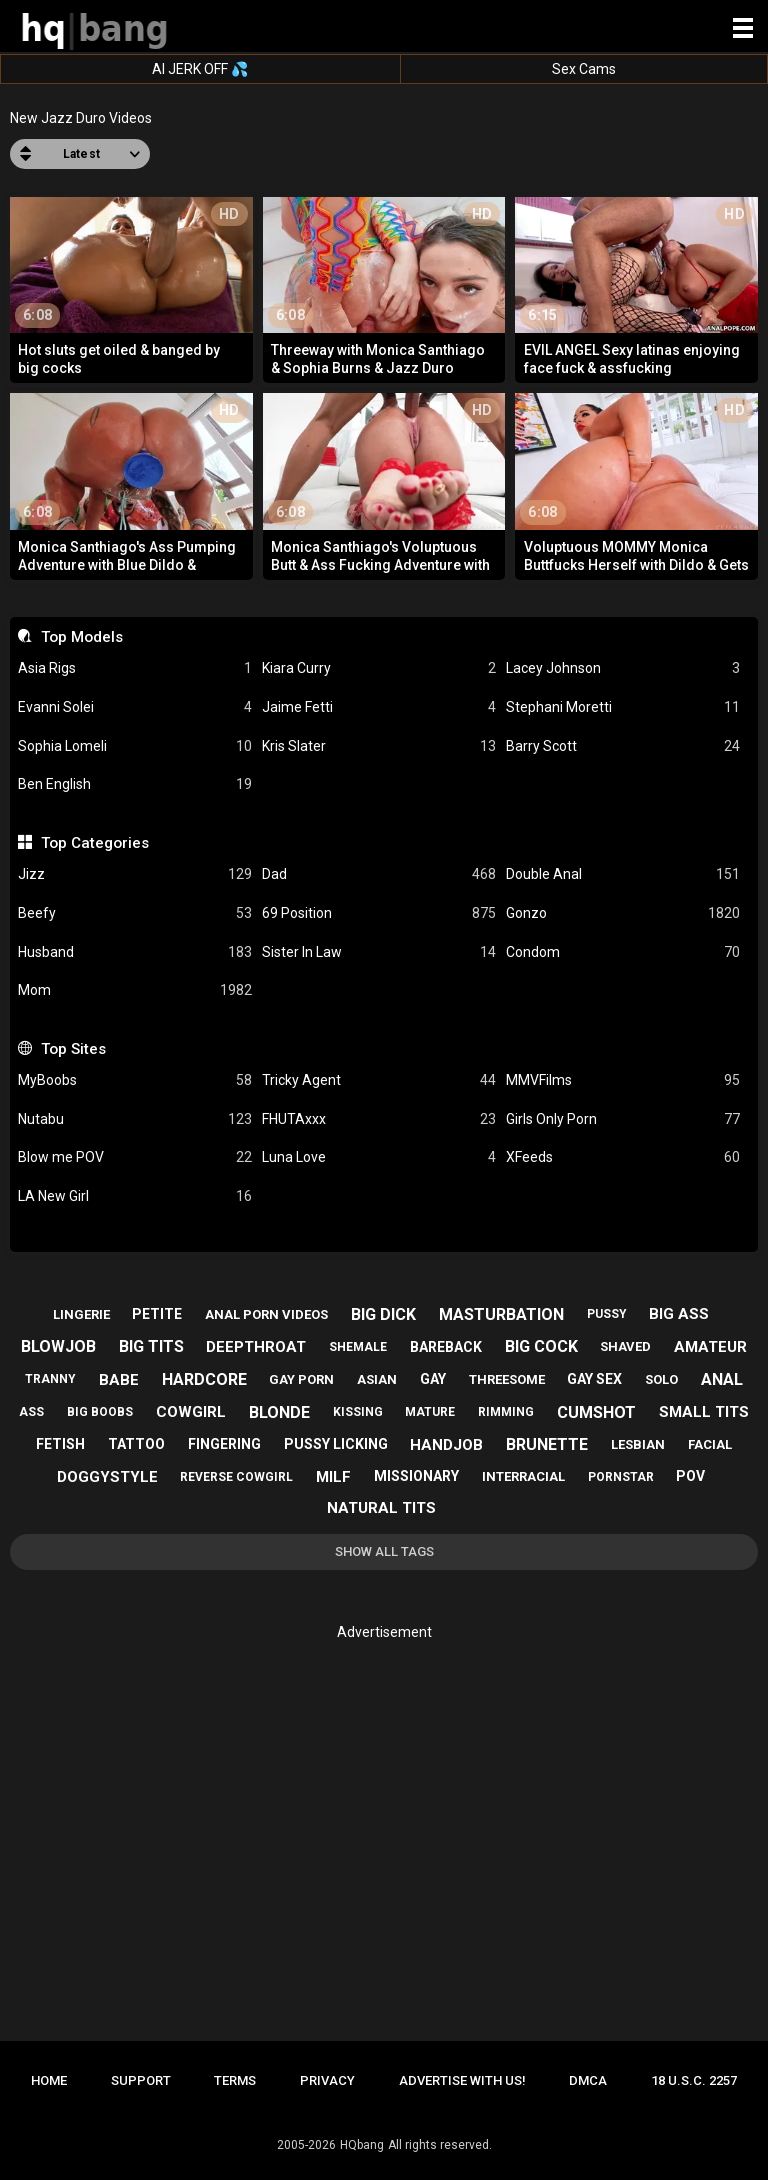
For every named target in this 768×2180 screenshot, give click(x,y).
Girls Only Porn (623, 1119)
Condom (623, 952)
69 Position (379, 913)
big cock (541, 1346)
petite (157, 1314)
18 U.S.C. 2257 (694, 2080)
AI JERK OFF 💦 (200, 69)
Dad (379, 874)
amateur (710, 1347)
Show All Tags (384, 1551)
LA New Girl (135, 1196)
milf (333, 1477)
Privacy (327, 2080)
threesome (507, 1379)
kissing (358, 1412)
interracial (523, 1476)
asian (377, 1379)
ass (31, 1412)
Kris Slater (379, 746)
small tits (704, 1412)
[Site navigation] (743, 29)
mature (430, 1412)
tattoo (136, 1444)
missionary (416, 1476)
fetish (60, 1444)
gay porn (301, 1379)
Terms (235, 2080)
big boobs (100, 1412)
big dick (383, 1314)
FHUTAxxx (379, 1119)
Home (49, 2080)
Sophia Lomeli (135, 746)
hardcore (204, 1379)
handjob (446, 1445)
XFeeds (623, 1157)
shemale (358, 1347)
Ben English (135, 784)
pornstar (621, 1477)
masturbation (501, 1314)
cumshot (596, 1412)
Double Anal (623, 874)
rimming (506, 1412)
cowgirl (191, 1412)
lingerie (81, 1314)
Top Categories (95, 843)
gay (433, 1379)
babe (119, 1380)
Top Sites (73, 1049)
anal (722, 1379)
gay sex (594, 1379)
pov (690, 1476)
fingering (224, 1444)
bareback (446, 1347)
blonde (279, 1412)
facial (710, 1444)
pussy (607, 1314)
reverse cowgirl (236, 1477)
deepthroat (256, 1347)
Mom (135, 990)
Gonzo (623, 913)
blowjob (58, 1346)
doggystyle (107, 1477)
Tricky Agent (379, 1080)
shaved (625, 1346)
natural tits (381, 1508)
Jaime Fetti (379, 707)
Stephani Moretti (623, 707)
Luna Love (379, 1157)
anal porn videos (266, 1314)
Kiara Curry (379, 668)
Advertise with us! (462, 2080)
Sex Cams (584, 69)
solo (661, 1379)
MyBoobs (135, 1080)
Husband (135, 952)
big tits (151, 1346)
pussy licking (336, 1444)
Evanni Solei (135, 707)
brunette (547, 1444)
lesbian (638, 1444)
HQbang (362, 2145)
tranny (50, 1379)
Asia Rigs (135, 668)
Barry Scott (623, 746)
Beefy (135, 913)
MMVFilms (623, 1080)
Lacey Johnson (623, 668)
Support (141, 2080)
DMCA (588, 2080)
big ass (679, 1314)
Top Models (82, 637)
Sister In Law (379, 952)
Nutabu (135, 1119)
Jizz (135, 874)
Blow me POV (135, 1157)
